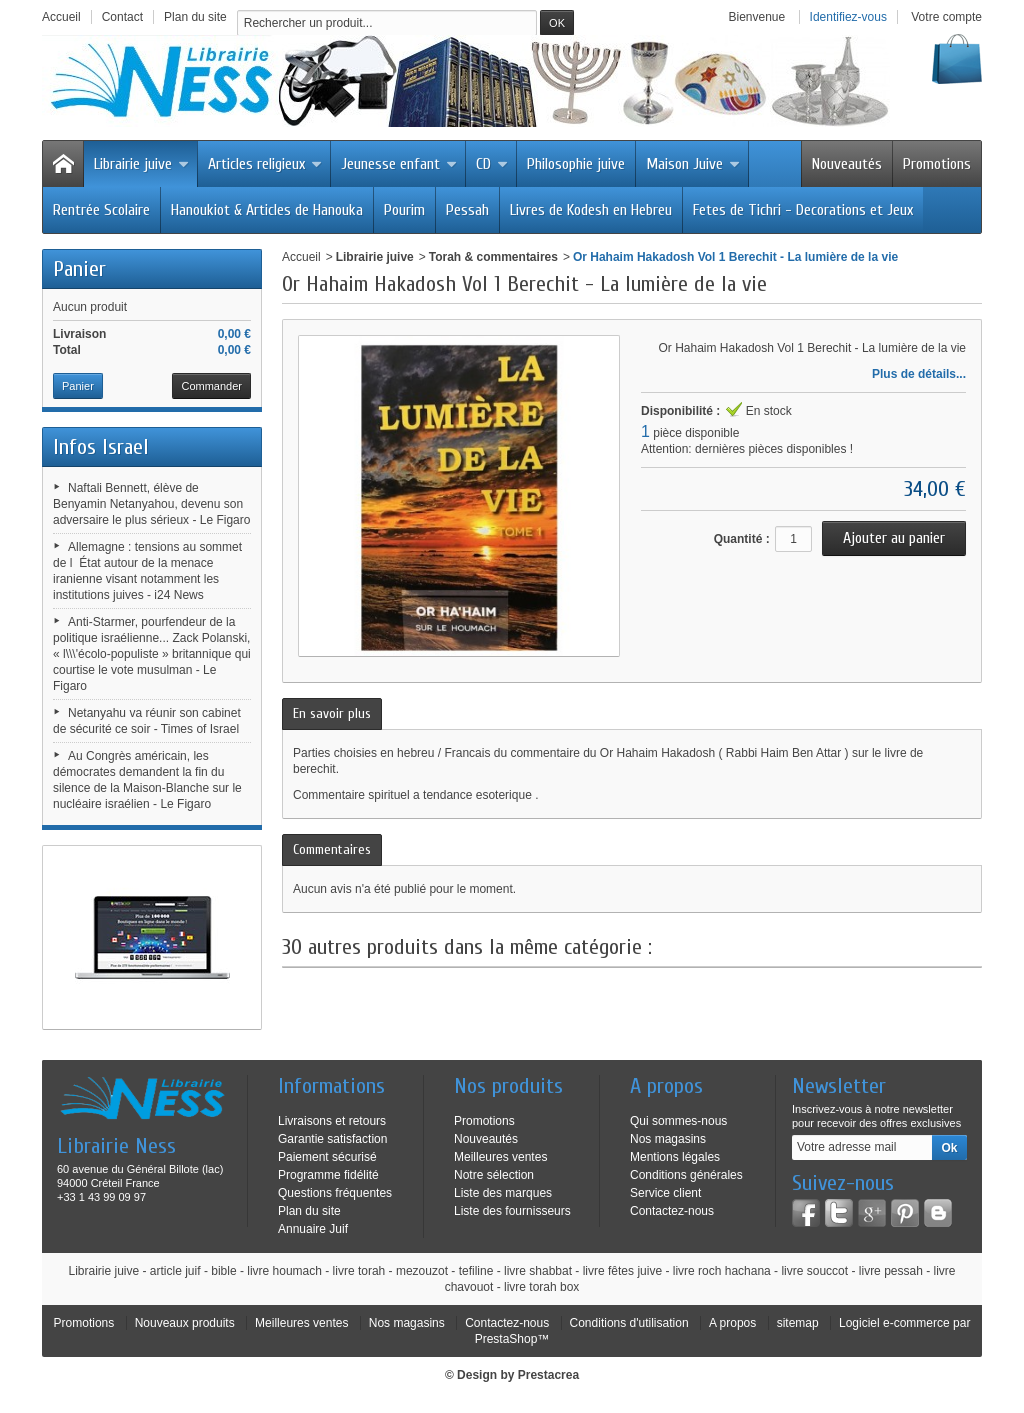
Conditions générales (686, 1175)
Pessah (467, 210)
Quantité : (742, 539)
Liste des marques (503, 1193)
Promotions (937, 164)
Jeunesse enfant (399, 164)
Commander (211, 386)
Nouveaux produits (185, 1323)
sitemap (798, 1323)
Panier (79, 269)
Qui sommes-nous (678, 1121)
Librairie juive (141, 164)
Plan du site (309, 1211)
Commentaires (332, 849)
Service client (665, 1193)
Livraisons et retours (332, 1121)
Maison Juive (693, 164)
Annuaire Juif (313, 1229)
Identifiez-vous (848, 17)
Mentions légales (675, 1157)
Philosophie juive (576, 164)
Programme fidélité (328, 1175)
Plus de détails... (919, 374)
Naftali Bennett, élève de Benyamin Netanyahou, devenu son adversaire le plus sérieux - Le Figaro (151, 504)
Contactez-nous (672, 1211)
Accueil (301, 257)
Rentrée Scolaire (101, 210)
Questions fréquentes (335, 1193)
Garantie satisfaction (332, 1139)
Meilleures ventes (500, 1157)
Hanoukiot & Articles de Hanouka (267, 210)
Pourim (404, 210)
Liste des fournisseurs (512, 1211)
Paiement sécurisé (327, 1157)
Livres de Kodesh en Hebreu (591, 210)
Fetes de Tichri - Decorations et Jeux (803, 210)
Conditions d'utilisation (629, 1323)
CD (492, 164)
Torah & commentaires (493, 257)
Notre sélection (494, 1175)
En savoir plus (332, 713)
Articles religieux (265, 164)
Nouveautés (847, 164)
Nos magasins (668, 1139)
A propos (732, 1323)
